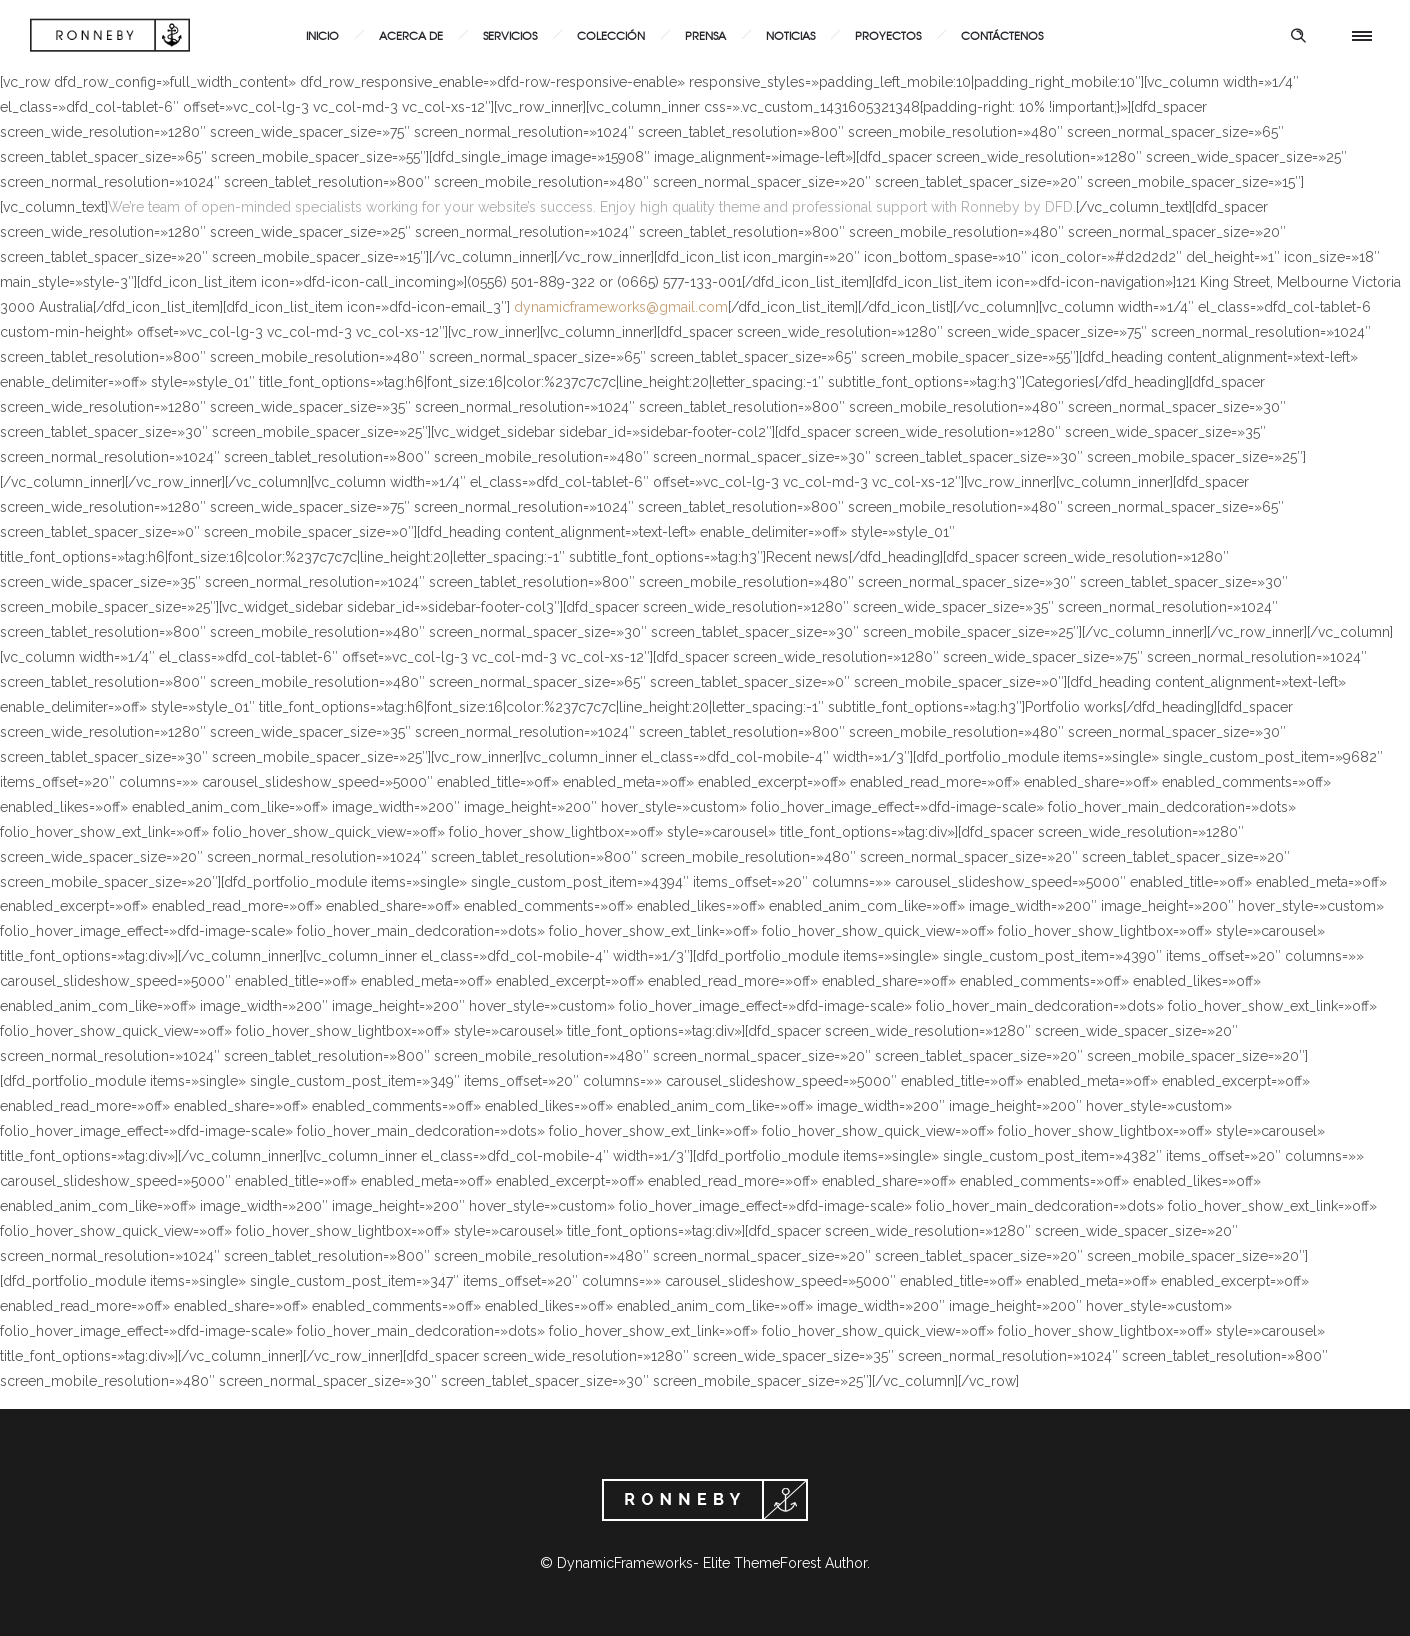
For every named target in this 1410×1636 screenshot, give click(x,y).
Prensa (705, 35)
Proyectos (888, 35)
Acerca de (411, 35)
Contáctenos (1002, 35)
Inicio (322, 35)
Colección (611, 35)
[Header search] (1298, 36)
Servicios (510, 35)
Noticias (790, 35)
